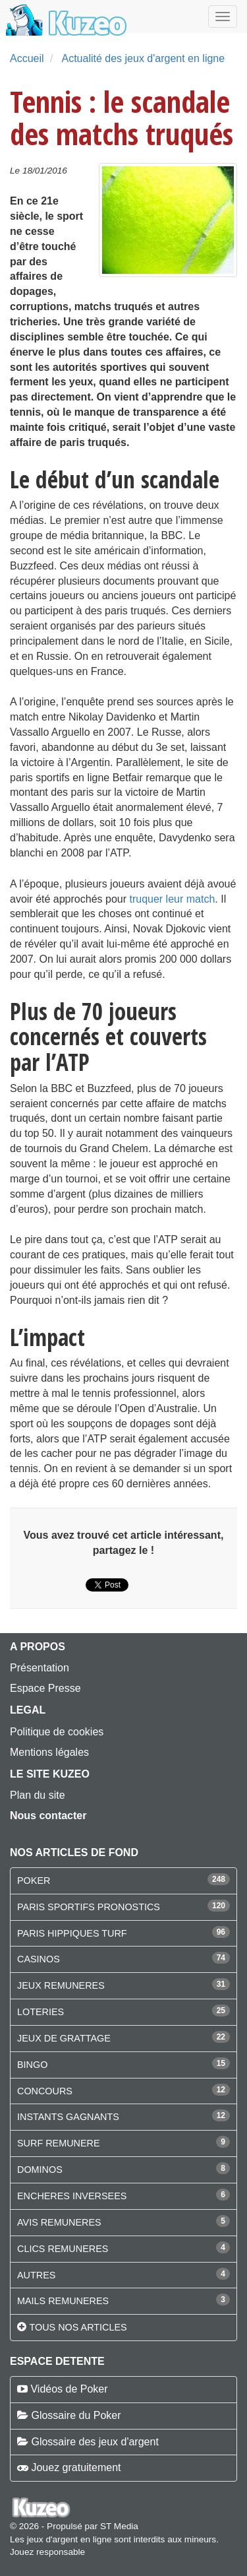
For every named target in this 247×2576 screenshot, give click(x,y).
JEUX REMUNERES (61, 1985)
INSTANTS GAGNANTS (68, 2116)
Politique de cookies (56, 1731)
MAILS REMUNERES (63, 2301)
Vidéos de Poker (68, 2389)
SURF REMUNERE (58, 2143)
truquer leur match (172, 899)
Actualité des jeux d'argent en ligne (143, 58)
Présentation (39, 1667)
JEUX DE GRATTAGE (64, 2038)
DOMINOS (40, 2169)
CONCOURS (44, 2091)
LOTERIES (40, 2012)
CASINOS (38, 1959)
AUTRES (36, 2275)
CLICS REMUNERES (62, 2248)
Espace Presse (45, 1688)
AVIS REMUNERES (59, 2222)
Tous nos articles (77, 2327)
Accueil (27, 58)
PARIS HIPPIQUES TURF (72, 1933)
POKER (33, 1880)
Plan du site (37, 1795)
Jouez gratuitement (76, 2467)
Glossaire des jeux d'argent (94, 2441)
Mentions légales (49, 1752)
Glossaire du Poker (76, 2415)
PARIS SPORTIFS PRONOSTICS (88, 1907)
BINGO (32, 2064)
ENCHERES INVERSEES (71, 2196)
